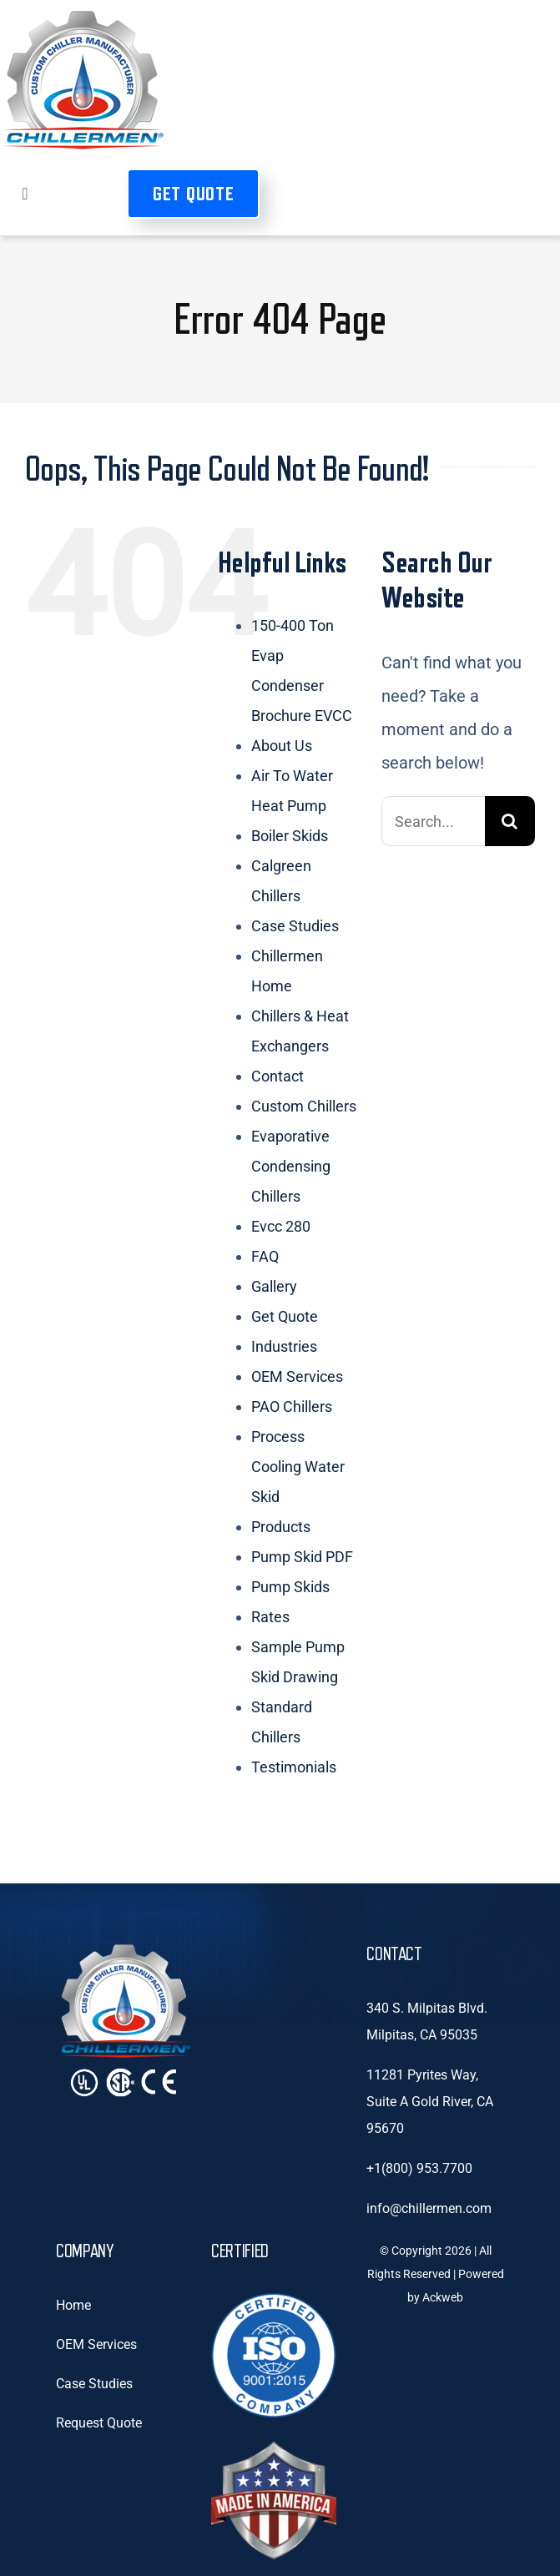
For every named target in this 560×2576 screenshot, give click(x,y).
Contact (277, 1076)
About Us (281, 745)
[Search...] (433, 821)
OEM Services (297, 1376)
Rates (270, 1617)
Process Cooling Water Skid (298, 1466)
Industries (284, 1346)
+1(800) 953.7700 (419, 2168)
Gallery (274, 1286)
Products (280, 1526)
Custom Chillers (303, 1106)
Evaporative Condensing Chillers (290, 1166)
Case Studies (295, 926)
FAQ (265, 1256)
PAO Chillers (291, 1406)
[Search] (510, 821)
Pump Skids (290, 1587)
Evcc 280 (280, 1226)
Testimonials (293, 1767)
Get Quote (284, 1316)
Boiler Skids (289, 835)
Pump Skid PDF (302, 1556)
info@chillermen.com (429, 2208)
